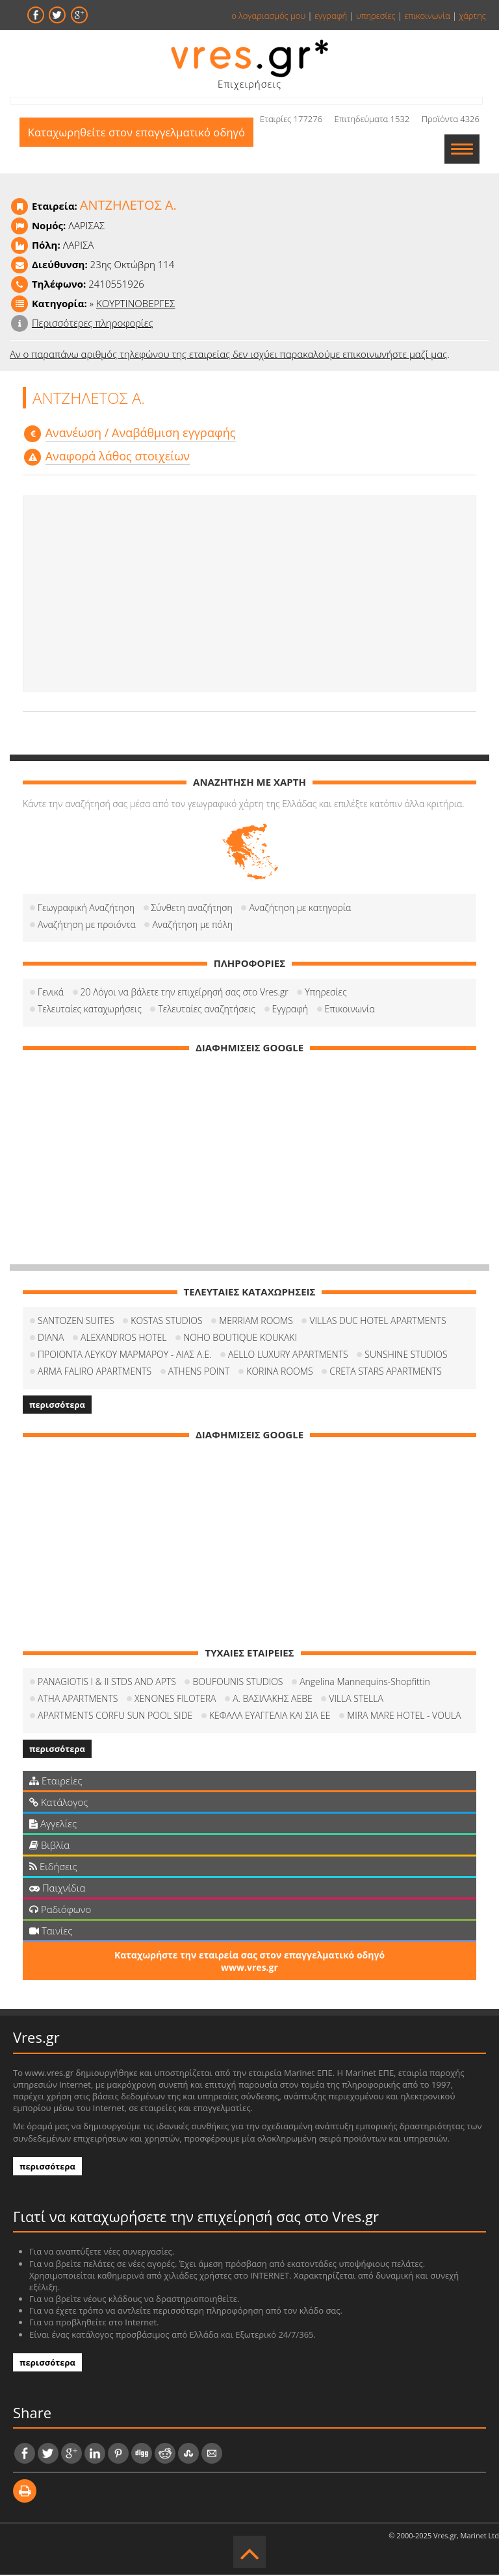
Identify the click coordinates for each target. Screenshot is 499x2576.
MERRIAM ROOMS (256, 1322)
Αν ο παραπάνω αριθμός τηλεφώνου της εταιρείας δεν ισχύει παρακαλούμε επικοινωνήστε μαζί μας (228, 355)
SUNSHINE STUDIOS (406, 1355)
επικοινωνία (427, 15)
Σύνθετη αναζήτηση (192, 909)
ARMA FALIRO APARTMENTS (94, 1372)
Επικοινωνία (350, 1010)
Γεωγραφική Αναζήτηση (86, 909)
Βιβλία (49, 1846)
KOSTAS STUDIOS (166, 1322)
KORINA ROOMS (279, 1372)
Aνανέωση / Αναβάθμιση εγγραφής (140, 434)
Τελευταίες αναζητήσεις (206, 1010)
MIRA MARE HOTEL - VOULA (404, 1716)
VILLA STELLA (356, 1700)
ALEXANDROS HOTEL (124, 1338)
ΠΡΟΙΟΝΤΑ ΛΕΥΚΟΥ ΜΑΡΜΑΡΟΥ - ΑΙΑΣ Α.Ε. (124, 1355)
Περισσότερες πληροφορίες (92, 324)
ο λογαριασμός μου (268, 15)
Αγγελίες (53, 1824)
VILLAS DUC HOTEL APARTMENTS (377, 1322)
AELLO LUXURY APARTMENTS (288, 1355)
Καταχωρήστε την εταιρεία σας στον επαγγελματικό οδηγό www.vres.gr (249, 1962)
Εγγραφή (290, 1010)
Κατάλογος (58, 1803)
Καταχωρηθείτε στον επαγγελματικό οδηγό (139, 149)
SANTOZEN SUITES (76, 1322)
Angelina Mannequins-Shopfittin (365, 1683)
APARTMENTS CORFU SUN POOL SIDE (115, 1716)
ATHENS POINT (199, 1372)
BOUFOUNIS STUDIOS (237, 1683)
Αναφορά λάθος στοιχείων (117, 457)
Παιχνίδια (57, 1888)
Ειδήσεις (53, 1867)
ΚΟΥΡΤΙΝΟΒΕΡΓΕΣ (135, 304)
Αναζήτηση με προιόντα (87, 925)
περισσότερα (57, 1406)
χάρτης (472, 15)
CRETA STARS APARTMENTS (385, 1372)
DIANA (51, 1338)
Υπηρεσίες (325, 993)
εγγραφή (330, 15)
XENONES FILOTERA (175, 1700)
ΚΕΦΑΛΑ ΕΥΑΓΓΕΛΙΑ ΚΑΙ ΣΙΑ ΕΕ (270, 1716)
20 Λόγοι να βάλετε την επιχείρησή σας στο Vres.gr (184, 993)
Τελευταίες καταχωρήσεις (90, 1010)
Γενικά (51, 993)
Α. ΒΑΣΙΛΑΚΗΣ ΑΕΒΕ (273, 1700)
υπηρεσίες (376, 15)
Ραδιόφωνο (60, 1910)
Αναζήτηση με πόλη (192, 925)
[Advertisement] (249, 595)
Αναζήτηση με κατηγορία (300, 909)
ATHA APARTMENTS (78, 1700)
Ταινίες (50, 1931)
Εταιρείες (55, 1781)
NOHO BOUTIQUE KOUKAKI (240, 1338)
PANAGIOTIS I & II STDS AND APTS (107, 1683)
